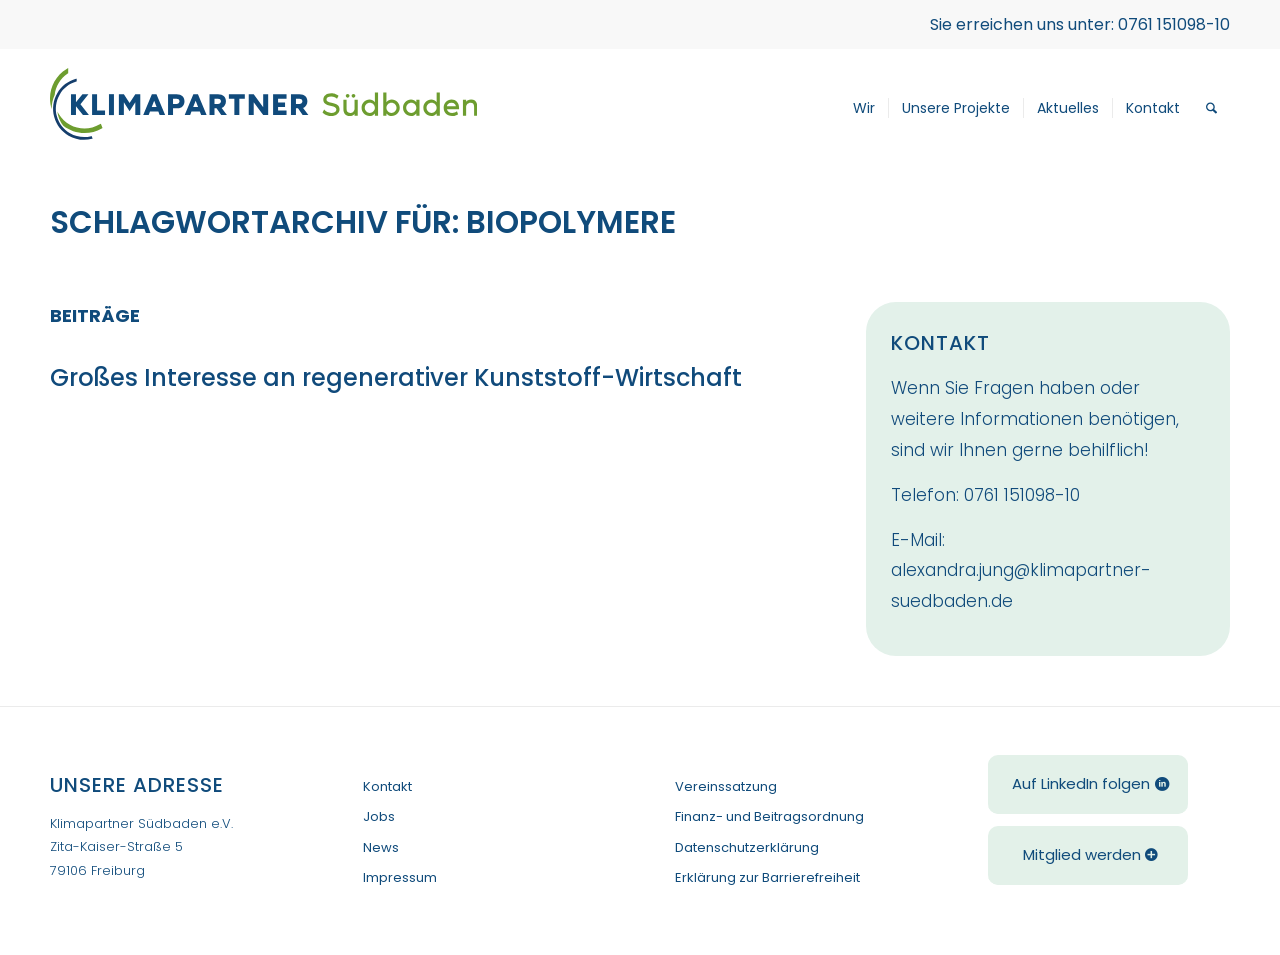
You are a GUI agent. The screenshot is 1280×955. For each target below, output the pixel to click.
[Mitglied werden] (1088, 855)
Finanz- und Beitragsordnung (769, 816)
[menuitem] (864, 108)
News (381, 847)
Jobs (379, 816)
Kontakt (387, 786)
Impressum (400, 877)
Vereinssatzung (726, 786)
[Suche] (1211, 108)
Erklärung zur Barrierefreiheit (767, 877)
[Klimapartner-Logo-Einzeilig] (263, 108)
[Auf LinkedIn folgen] (1088, 784)
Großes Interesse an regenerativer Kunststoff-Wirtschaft (406, 377)
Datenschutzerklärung (747, 847)
